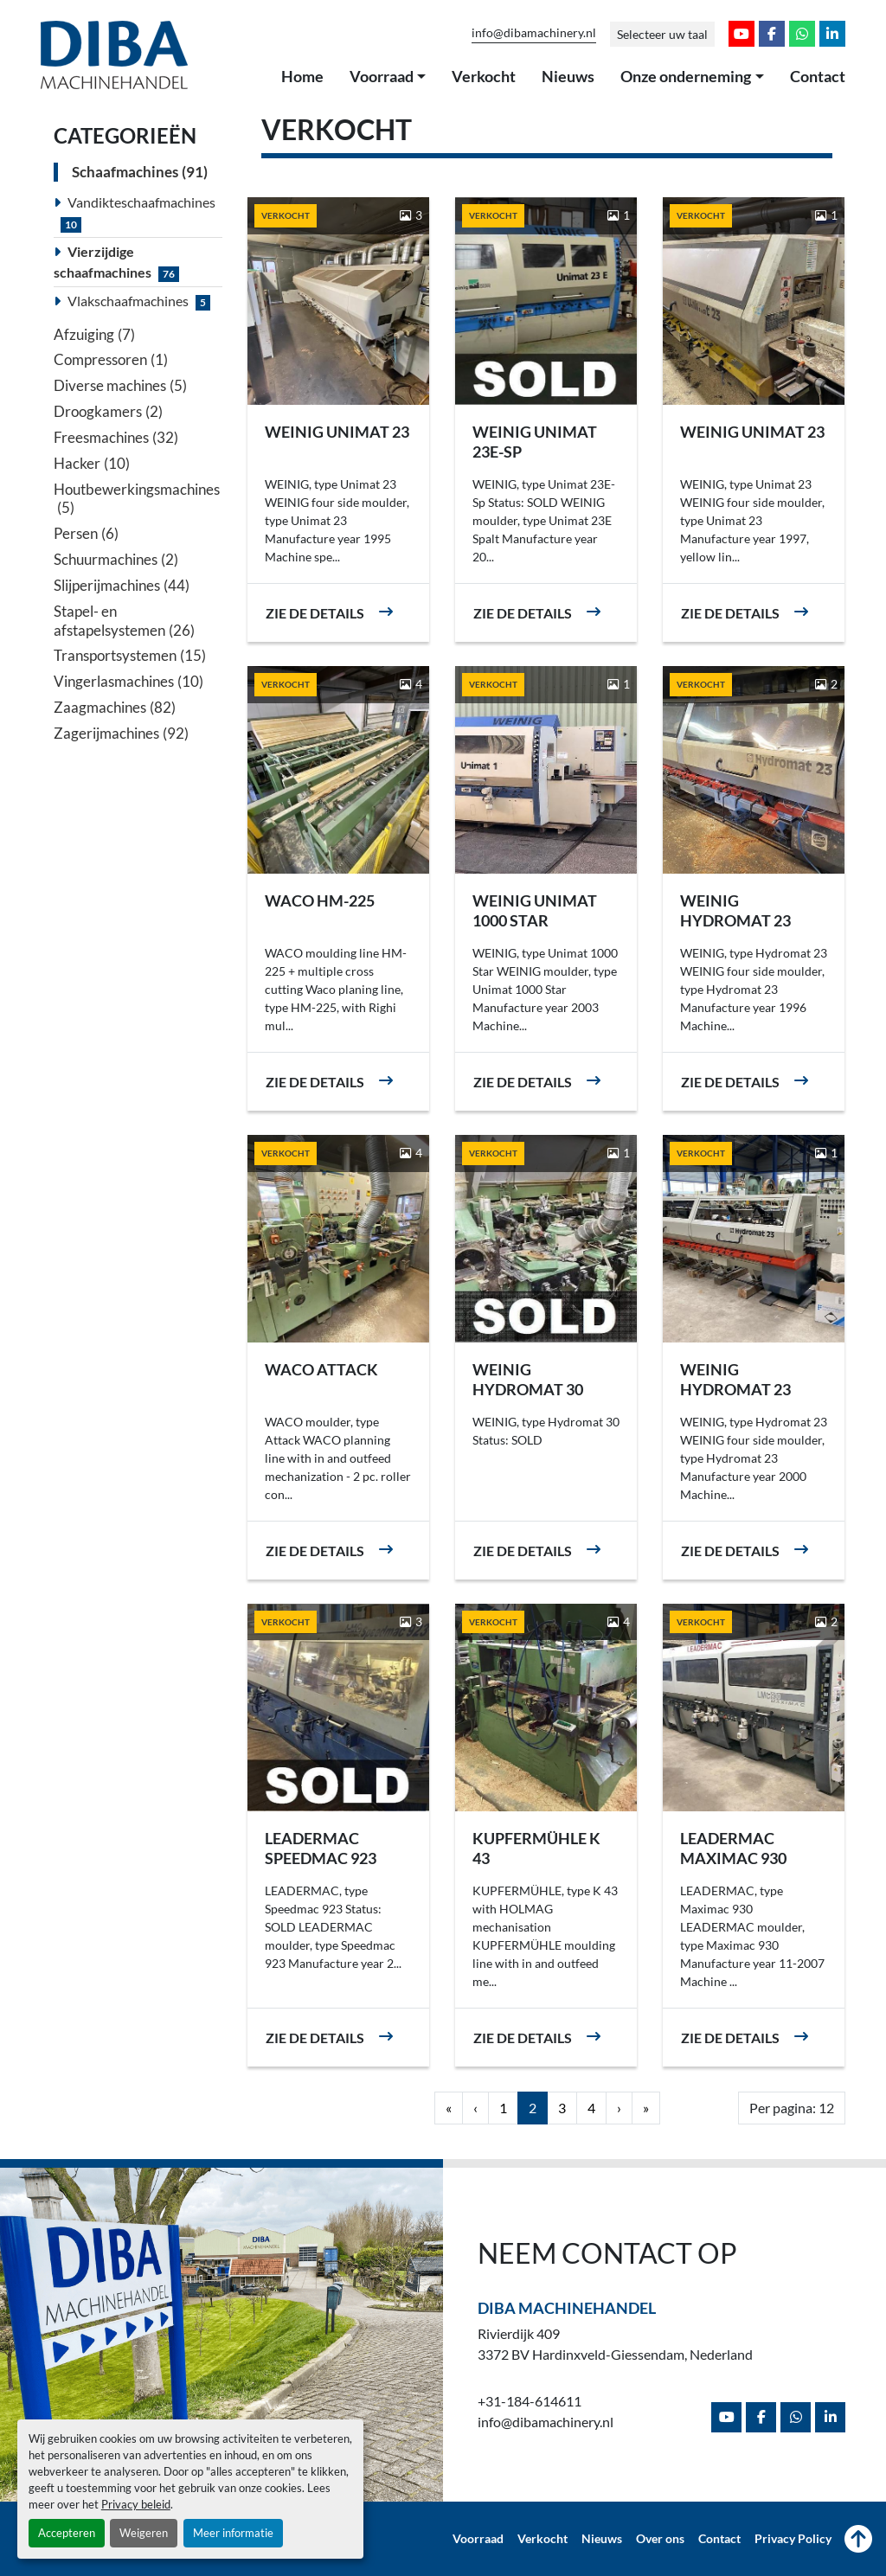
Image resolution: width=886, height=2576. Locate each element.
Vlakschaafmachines (128, 300)
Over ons (660, 2539)
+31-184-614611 (529, 2401)
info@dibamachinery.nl (534, 33)
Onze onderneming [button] (685, 76)
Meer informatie (233, 2533)
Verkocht (484, 76)
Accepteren (66, 2533)
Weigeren (143, 2533)
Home (302, 76)
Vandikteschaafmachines (141, 202)
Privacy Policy (792, 2539)
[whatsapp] (802, 34)
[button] (388, 77)
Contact (817, 76)
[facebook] (772, 34)
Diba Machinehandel (567, 2307)
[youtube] (741, 34)
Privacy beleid (135, 2504)
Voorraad (382, 76)
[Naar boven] (858, 2539)
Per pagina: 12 (791, 2107)
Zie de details (315, 613)
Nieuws (568, 76)
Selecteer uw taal (662, 34)
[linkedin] (832, 34)
